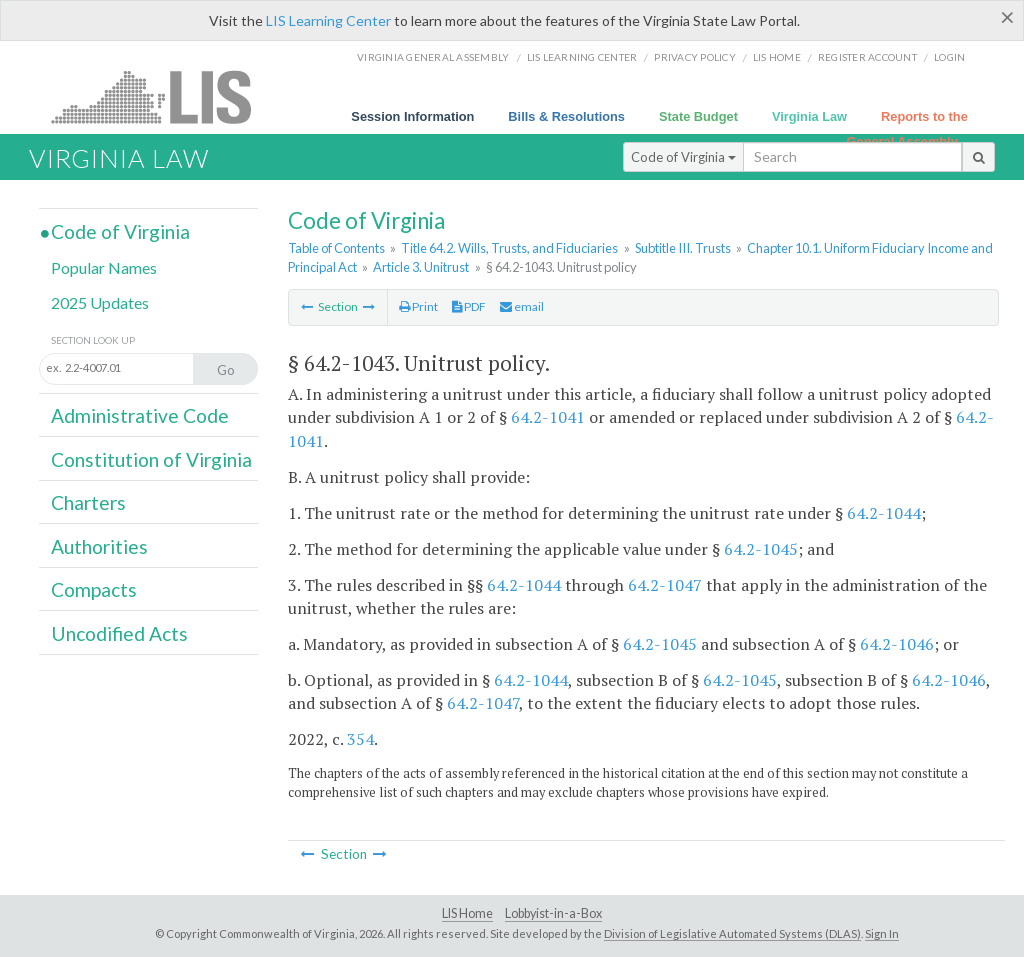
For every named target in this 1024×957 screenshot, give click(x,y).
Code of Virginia (683, 157)
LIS (162, 96)
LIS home (777, 57)
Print (418, 306)
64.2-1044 (884, 513)
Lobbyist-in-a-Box (553, 913)
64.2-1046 (897, 644)
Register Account (867, 57)
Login (949, 57)
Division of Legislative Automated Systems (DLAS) (732, 933)
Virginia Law (809, 116)
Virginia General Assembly (433, 57)
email (522, 306)
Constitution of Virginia (151, 459)
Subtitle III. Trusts (683, 248)
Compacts (94, 589)
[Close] (1007, 17)
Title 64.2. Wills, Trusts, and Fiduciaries (509, 248)
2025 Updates (100, 302)
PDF (469, 306)
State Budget (698, 116)
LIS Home (467, 913)
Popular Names (104, 267)
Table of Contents (336, 248)
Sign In (882, 933)
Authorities (99, 546)
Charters (88, 502)
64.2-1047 (665, 585)
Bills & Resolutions (566, 116)
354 (360, 739)
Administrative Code (140, 415)
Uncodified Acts (119, 633)
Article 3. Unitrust (421, 267)
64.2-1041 (548, 417)
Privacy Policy (695, 57)
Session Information (412, 116)
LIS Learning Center (328, 20)
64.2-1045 (761, 549)
